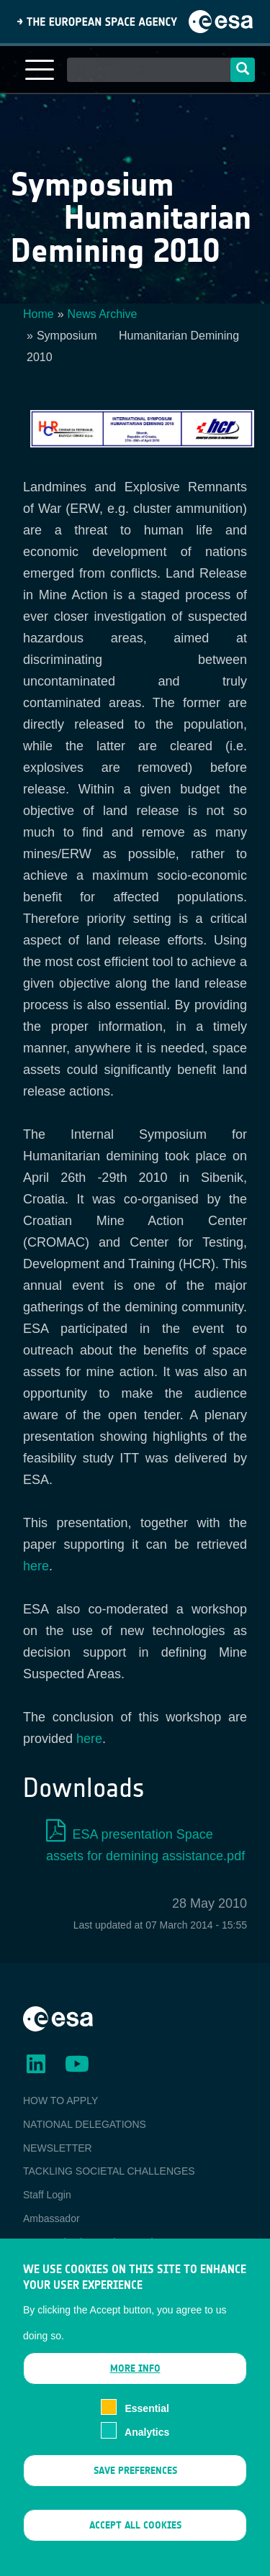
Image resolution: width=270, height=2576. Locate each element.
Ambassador (51, 2218)
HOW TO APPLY (60, 2100)
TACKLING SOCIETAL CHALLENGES (109, 2171)
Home (38, 314)
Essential (146, 2428)
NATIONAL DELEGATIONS (84, 2124)
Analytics (147, 2451)
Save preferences (135, 2489)
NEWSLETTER (57, 2148)
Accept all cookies (135, 2545)
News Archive (103, 314)
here (36, 1566)
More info (135, 2388)
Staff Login (47, 2194)
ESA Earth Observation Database (98, 2242)
